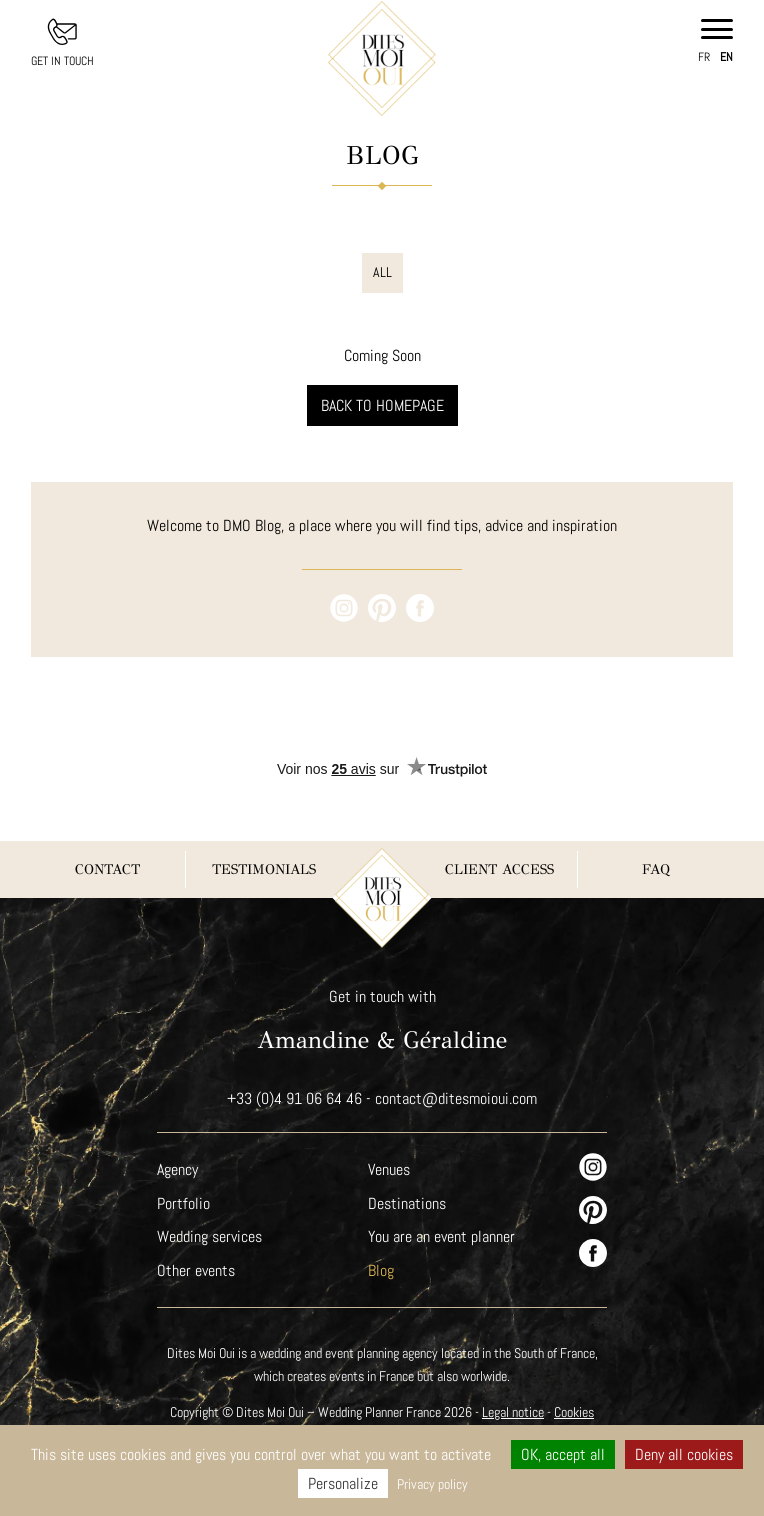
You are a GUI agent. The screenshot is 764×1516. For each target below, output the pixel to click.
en (727, 57)
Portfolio (183, 1203)
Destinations (407, 1203)
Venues (390, 1169)
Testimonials (264, 869)
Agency (178, 1169)
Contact (108, 869)
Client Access (499, 869)
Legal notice (516, 1412)
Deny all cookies (685, 1454)
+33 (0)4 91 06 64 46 (294, 1098)
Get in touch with (382, 996)
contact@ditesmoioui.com (456, 1098)
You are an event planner (442, 1236)
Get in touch (63, 61)
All (382, 272)
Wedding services (210, 1236)
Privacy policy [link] (432, 1484)
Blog (381, 1270)
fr (704, 57)
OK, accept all (563, 1454)
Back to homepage (382, 405)
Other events (196, 1270)
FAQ (655, 869)
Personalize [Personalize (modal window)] (342, 1483)
